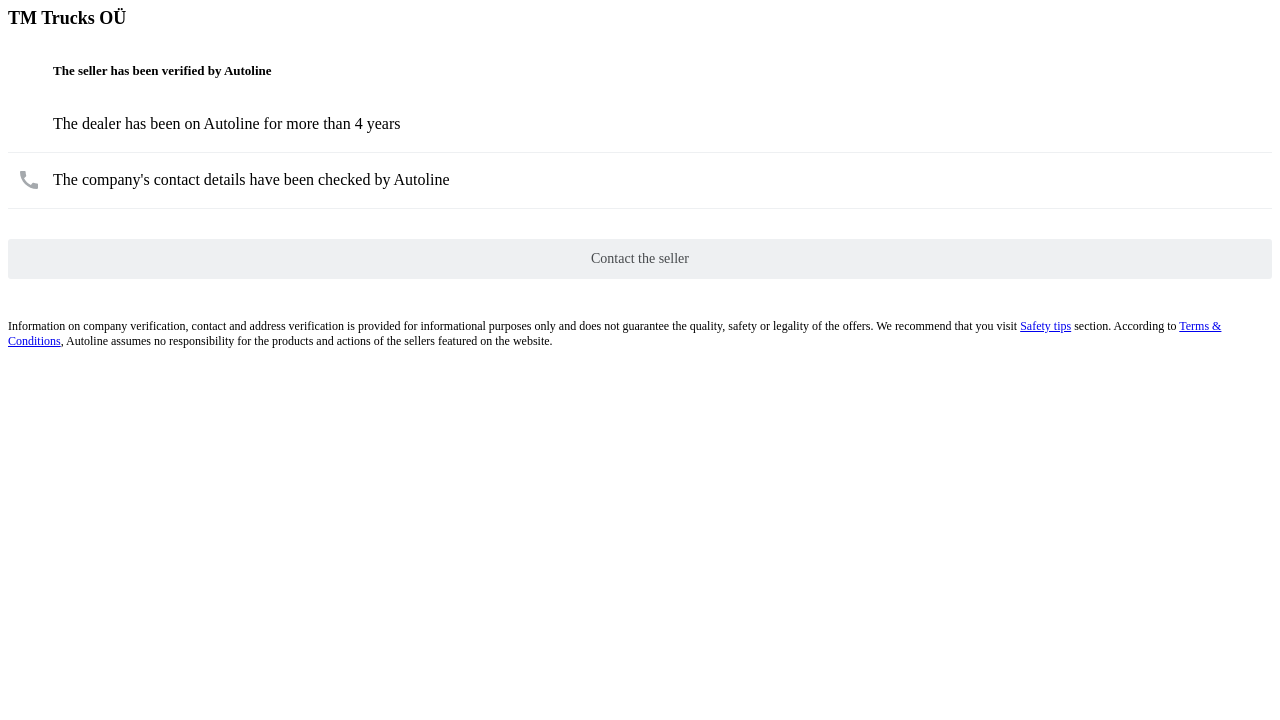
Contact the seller (640, 258)
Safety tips (1045, 326)
